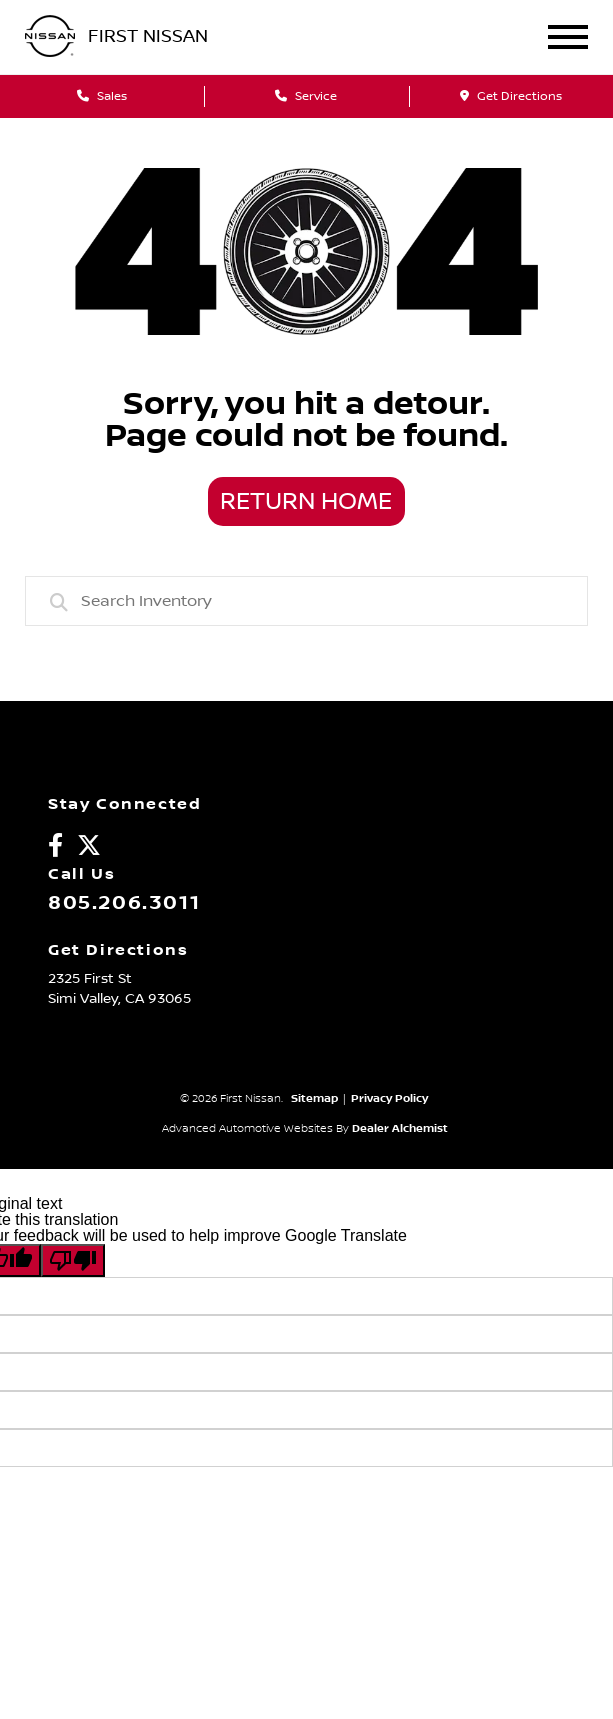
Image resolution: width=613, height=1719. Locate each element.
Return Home (306, 502)
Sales (102, 96)
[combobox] (307, 601)
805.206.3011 (124, 903)
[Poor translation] (73, 1260)
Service (306, 96)
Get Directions (511, 96)
